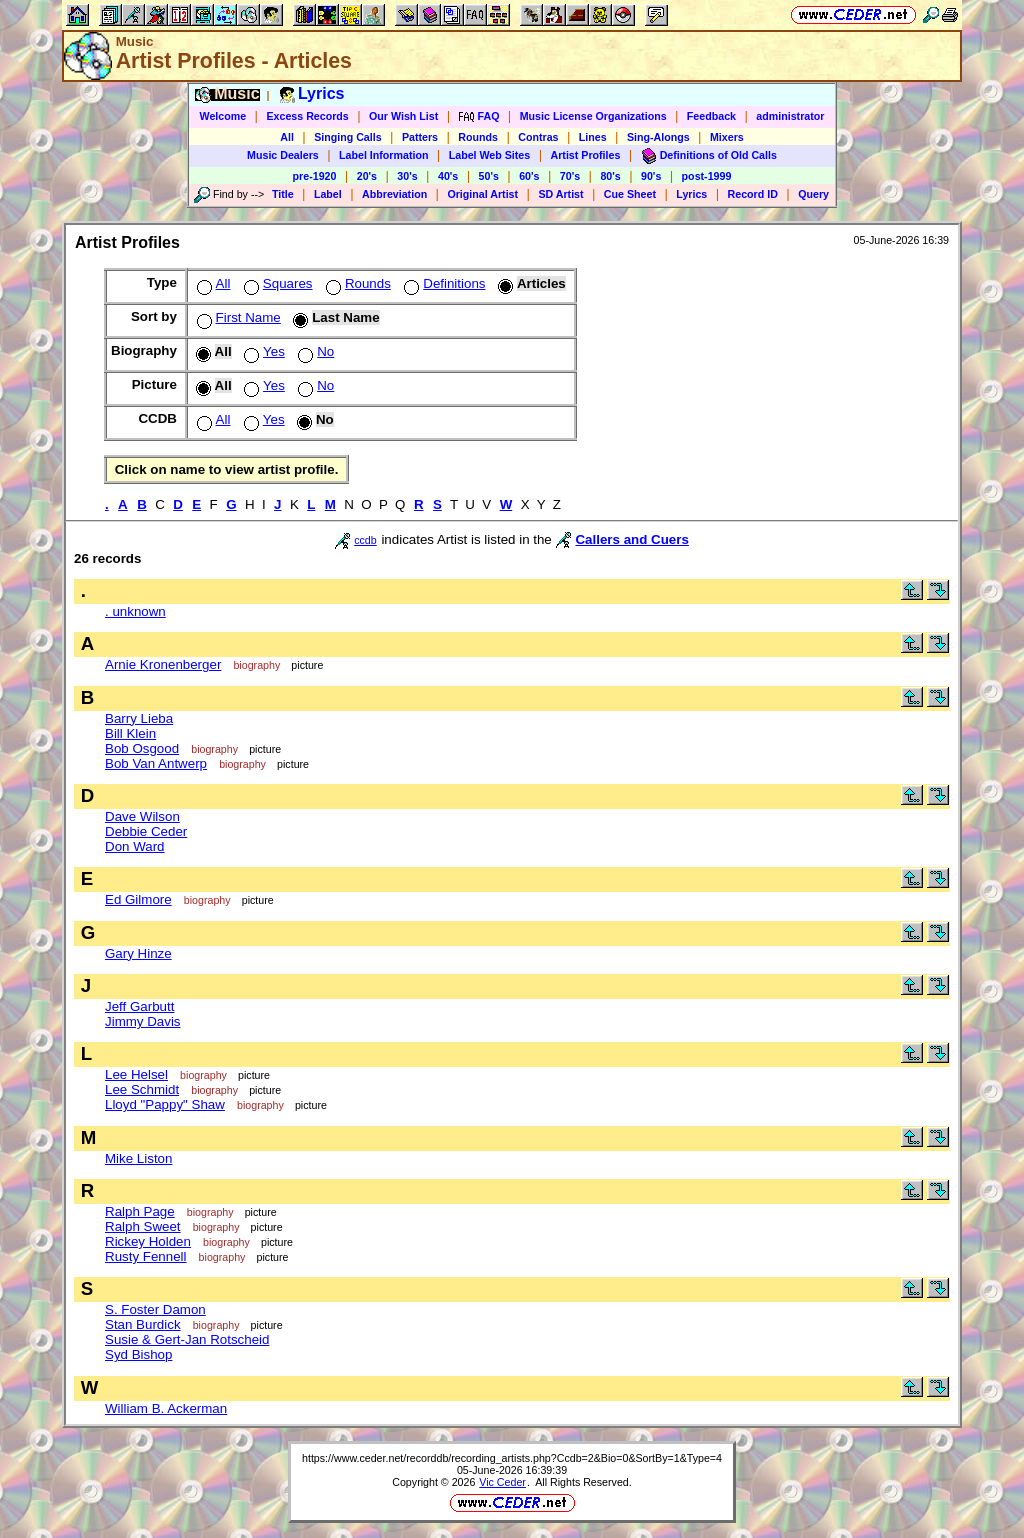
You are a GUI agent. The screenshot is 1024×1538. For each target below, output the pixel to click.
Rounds (478, 137)
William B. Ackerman (166, 1408)
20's (367, 176)
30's (407, 176)
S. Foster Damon (155, 1309)
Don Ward (135, 846)
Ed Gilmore (138, 899)
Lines (593, 137)
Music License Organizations (593, 116)
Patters (420, 137)
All (287, 137)
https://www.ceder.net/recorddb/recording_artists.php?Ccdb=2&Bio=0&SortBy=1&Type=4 (512, 1458)
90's (651, 176)
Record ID (753, 194)
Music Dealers (283, 155)
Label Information (383, 155)
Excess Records (307, 116)
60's (529, 176)
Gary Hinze (138, 953)
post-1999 (707, 176)
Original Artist (482, 194)
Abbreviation (394, 194)
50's (489, 176)
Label (328, 194)
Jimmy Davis (143, 1021)
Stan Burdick (143, 1324)
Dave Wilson (142, 816)
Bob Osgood (142, 748)
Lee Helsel (136, 1074)
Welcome (223, 116)
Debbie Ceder (146, 831)
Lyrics (691, 194)
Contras (538, 137)
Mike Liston (138, 1158)
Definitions (442, 283)
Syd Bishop (138, 1354)
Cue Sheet (630, 194)
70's (570, 176)
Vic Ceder (502, 1482)
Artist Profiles (586, 155)
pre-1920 (315, 176)
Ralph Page (140, 1211)
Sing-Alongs (658, 137)
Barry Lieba (139, 718)
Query (813, 194)
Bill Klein (130, 733)
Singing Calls (348, 137)
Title (283, 194)
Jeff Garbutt (139, 1006)
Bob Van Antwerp (156, 763)
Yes (262, 351)
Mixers (727, 137)
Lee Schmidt (142, 1089)
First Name (237, 317)
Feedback (711, 116)
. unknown (135, 611)
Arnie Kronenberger (163, 664)
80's (610, 176)
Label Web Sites (490, 155)
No (314, 351)
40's (448, 176)
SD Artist (560, 194)
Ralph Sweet (143, 1226)
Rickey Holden (148, 1241)
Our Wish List (403, 116)
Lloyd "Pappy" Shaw (165, 1104)
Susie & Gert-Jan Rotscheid (187, 1339)
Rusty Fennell (146, 1256)
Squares (276, 283)
